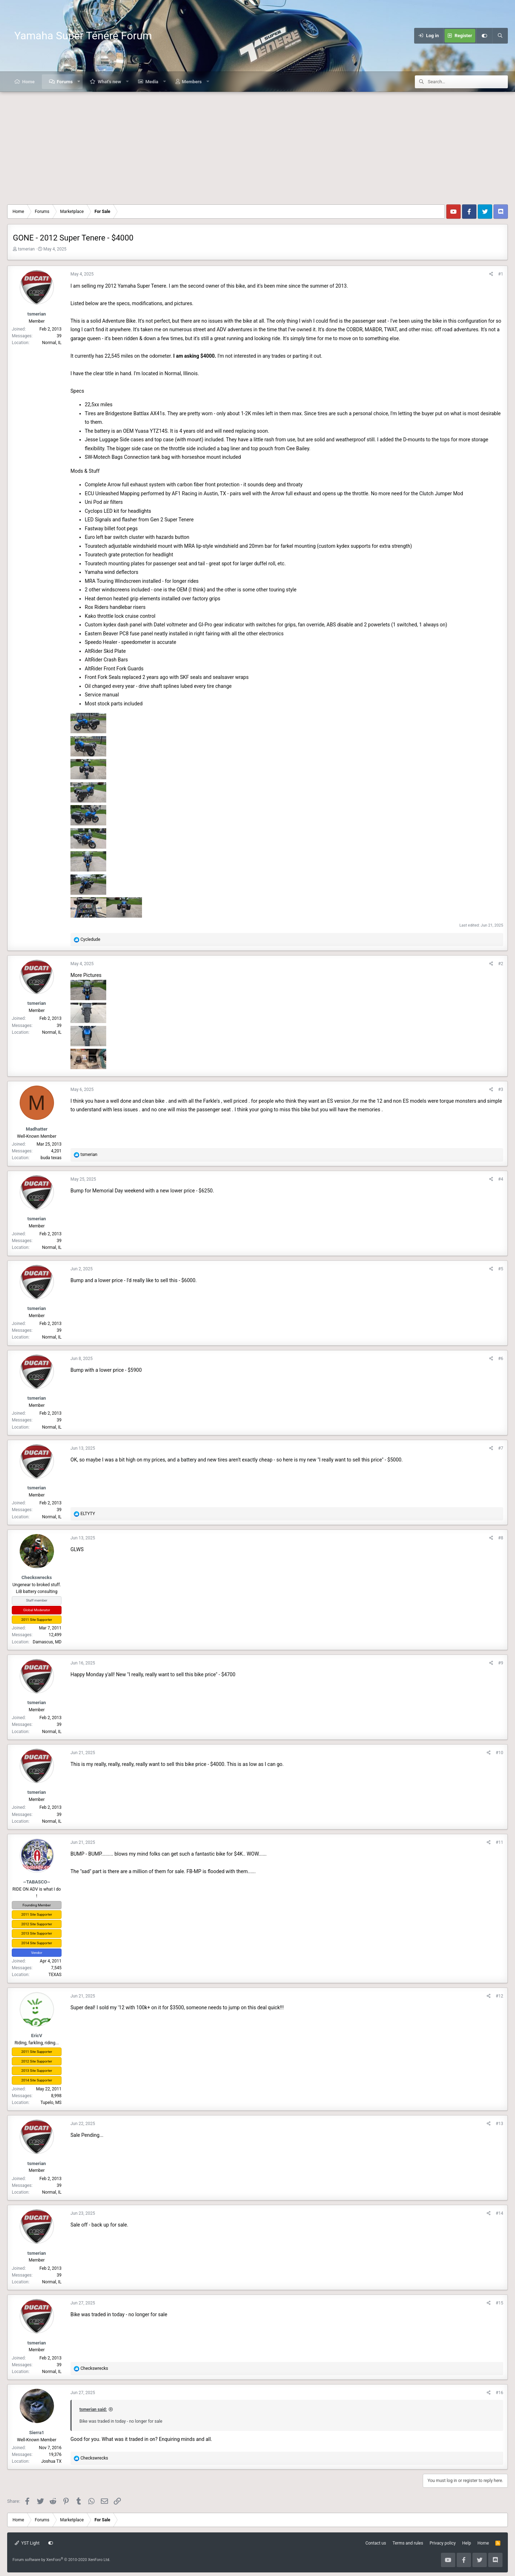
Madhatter (36, 1129)
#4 (500, 1179)
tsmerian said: (93, 2409)
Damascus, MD (47, 1641)
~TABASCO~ (36, 1882)
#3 (500, 1089)
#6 (500, 1358)
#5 (500, 1268)
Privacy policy (443, 2543)
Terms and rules (407, 2543)
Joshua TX (51, 2461)
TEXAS (55, 1974)
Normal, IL (52, 342)
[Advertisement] (257, 145)
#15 (499, 2303)
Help (466, 2543)
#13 (499, 2123)
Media (151, 81)
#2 (500, 963)
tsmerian (26, 249)
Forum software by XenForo (61, 2559)
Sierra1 (36, 2432)
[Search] (500, 36)
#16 (499, 2392)
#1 (500, 274)
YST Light (27, 2543)
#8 (500, 1537)
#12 (499, 1996)
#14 (499, 2213)
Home (28, 81)
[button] (79, 81)
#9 (500, 1663)
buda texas (51, 1157)
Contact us (376, 2543)
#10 (499, 1752)
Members (192, 81)
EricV (36, 2035)
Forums (65, 81)
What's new (109, 81)
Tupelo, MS (51, 2102)
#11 (499, 1842)
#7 (500, 1448)
